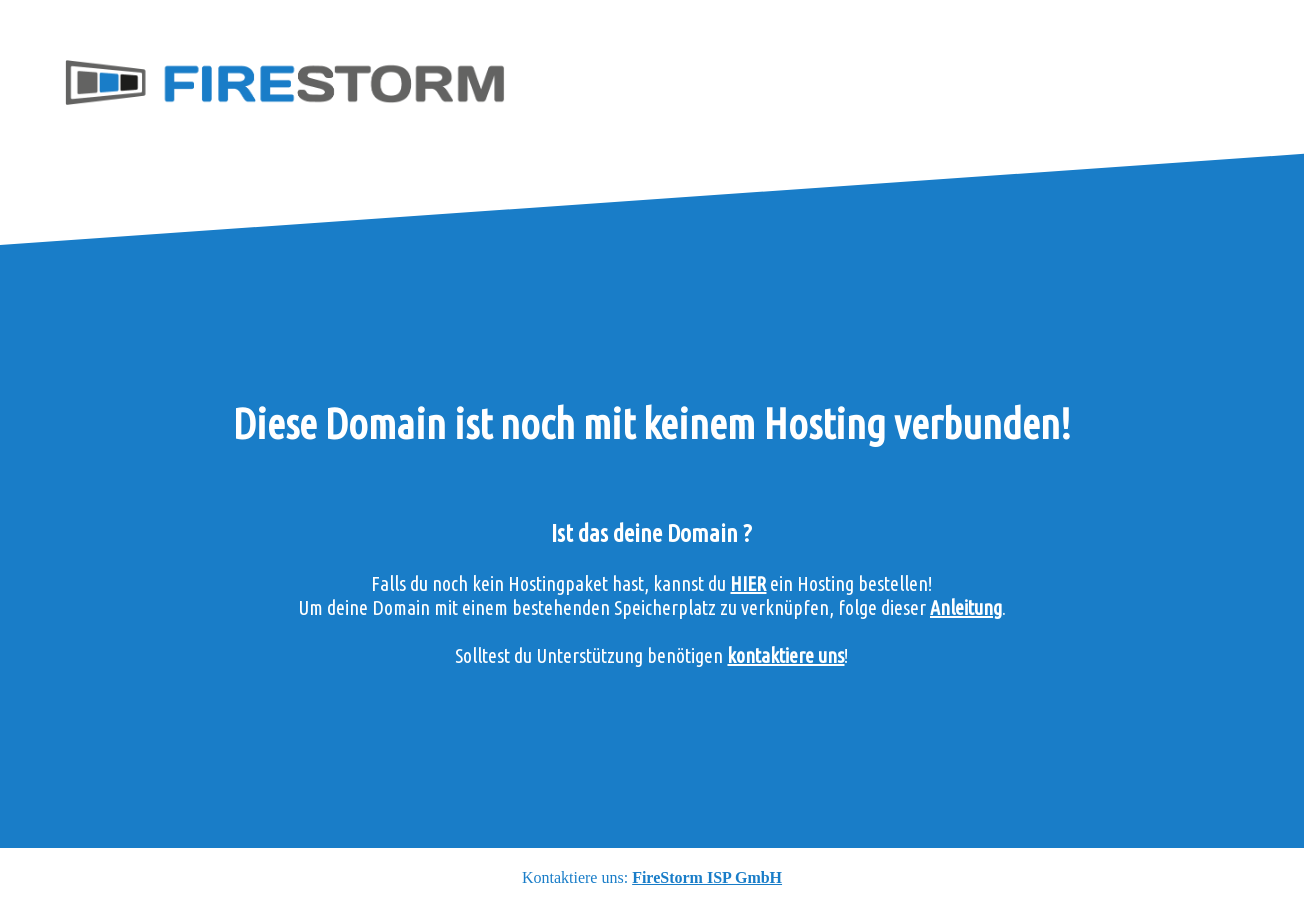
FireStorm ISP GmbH (707, 877)
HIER (748, 583)
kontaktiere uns (785, 655)
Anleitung (966, 607)
